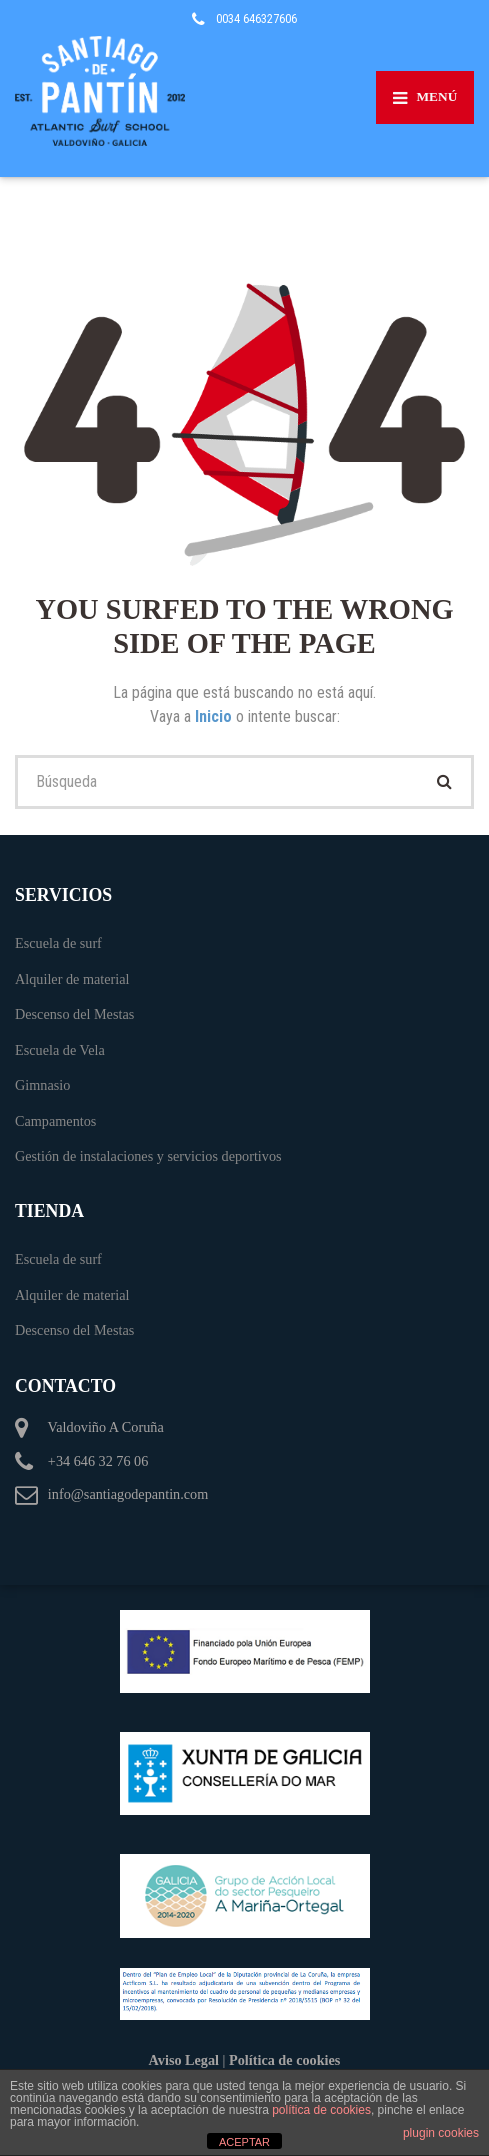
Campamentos (55, 1121)
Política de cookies (284, 2060)
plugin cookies (441, 2133)
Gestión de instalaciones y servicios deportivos (148, 1156)
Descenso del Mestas (74, 1014)
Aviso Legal (184, 2060)
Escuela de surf (58, 943)
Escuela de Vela (60, 1050)
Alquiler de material (72, 979)
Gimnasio (42, 1085)
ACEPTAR (244, 2142)
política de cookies (321, 2110)
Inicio (215, 716)
